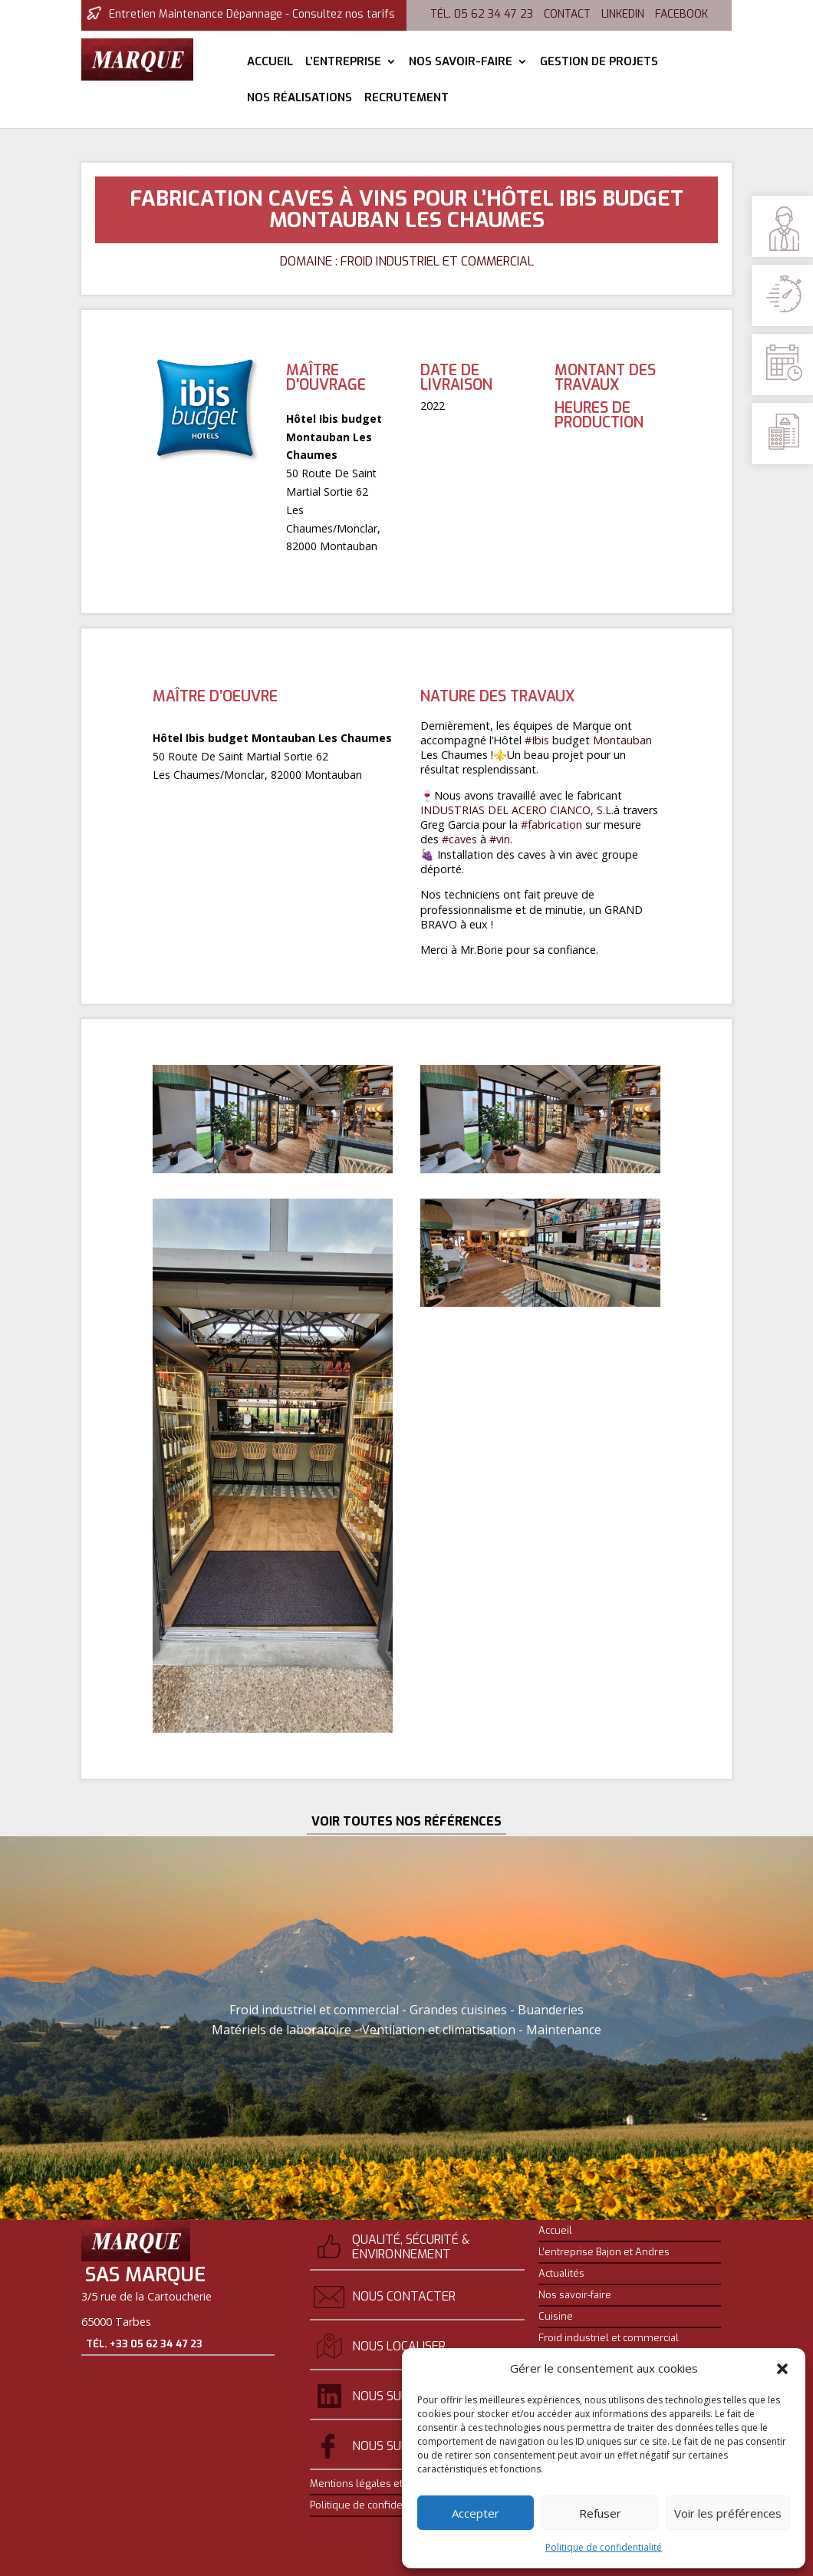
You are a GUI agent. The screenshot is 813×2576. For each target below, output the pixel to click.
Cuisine (555, 2316)
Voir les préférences (728, 2513)
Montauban (622, 740)
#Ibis (537, 740)
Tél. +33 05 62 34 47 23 (144, 2375)
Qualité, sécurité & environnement (410, 2246)
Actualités (561, 2274)
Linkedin (622, 14)
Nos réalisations (299, 98)
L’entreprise (343, 62)
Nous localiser (399, 2346)
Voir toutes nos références (406, 1821)
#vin (499, 839)
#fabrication (551, 824)
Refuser (600, 2513)
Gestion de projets (599, 62)
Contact (567, 14)
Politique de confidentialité (603, 2547)
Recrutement (406, 98)
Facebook (681, 14)
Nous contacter (404, 2296)
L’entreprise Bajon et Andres (604, 2252)
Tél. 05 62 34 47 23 (481, 14)
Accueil (270, 62)
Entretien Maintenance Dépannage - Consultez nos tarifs (252, 14)
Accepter (475, 2513)
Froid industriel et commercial (608, 2338)
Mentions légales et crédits (373, 2484)
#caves (459, 839)
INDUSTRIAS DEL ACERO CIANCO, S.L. (517, 810)
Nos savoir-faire (460, 62)
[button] (782, 2368)
